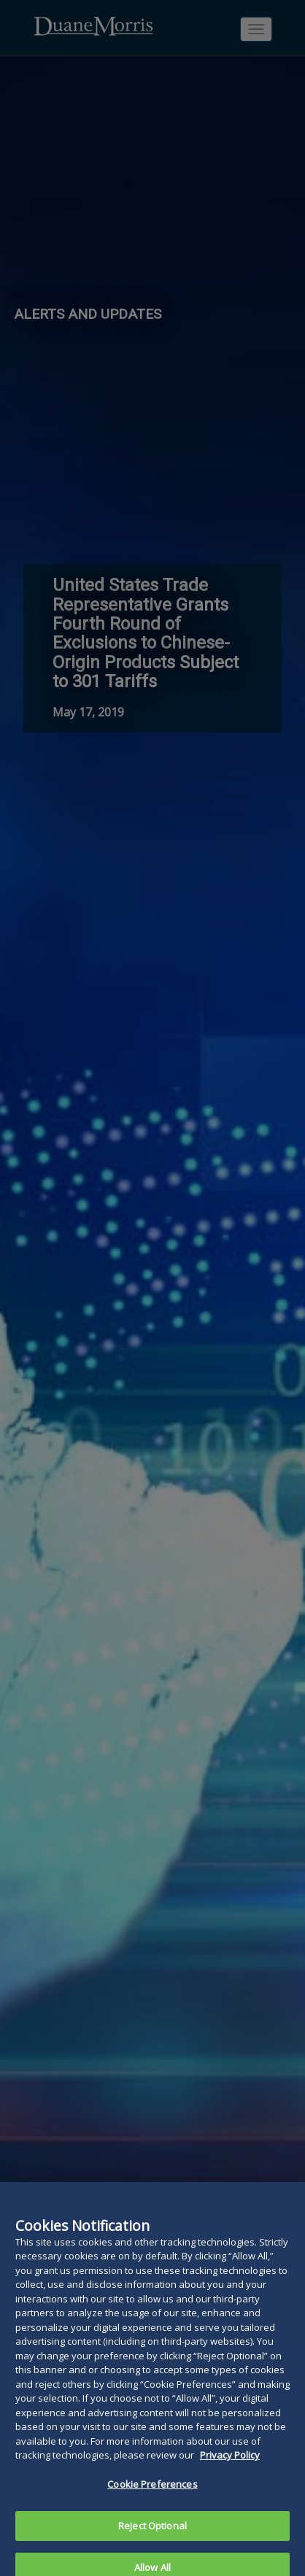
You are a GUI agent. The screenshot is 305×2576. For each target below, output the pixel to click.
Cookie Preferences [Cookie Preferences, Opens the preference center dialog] (152, 2489)
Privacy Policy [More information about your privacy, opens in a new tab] (230, 2460)
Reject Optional (152, 2530)
